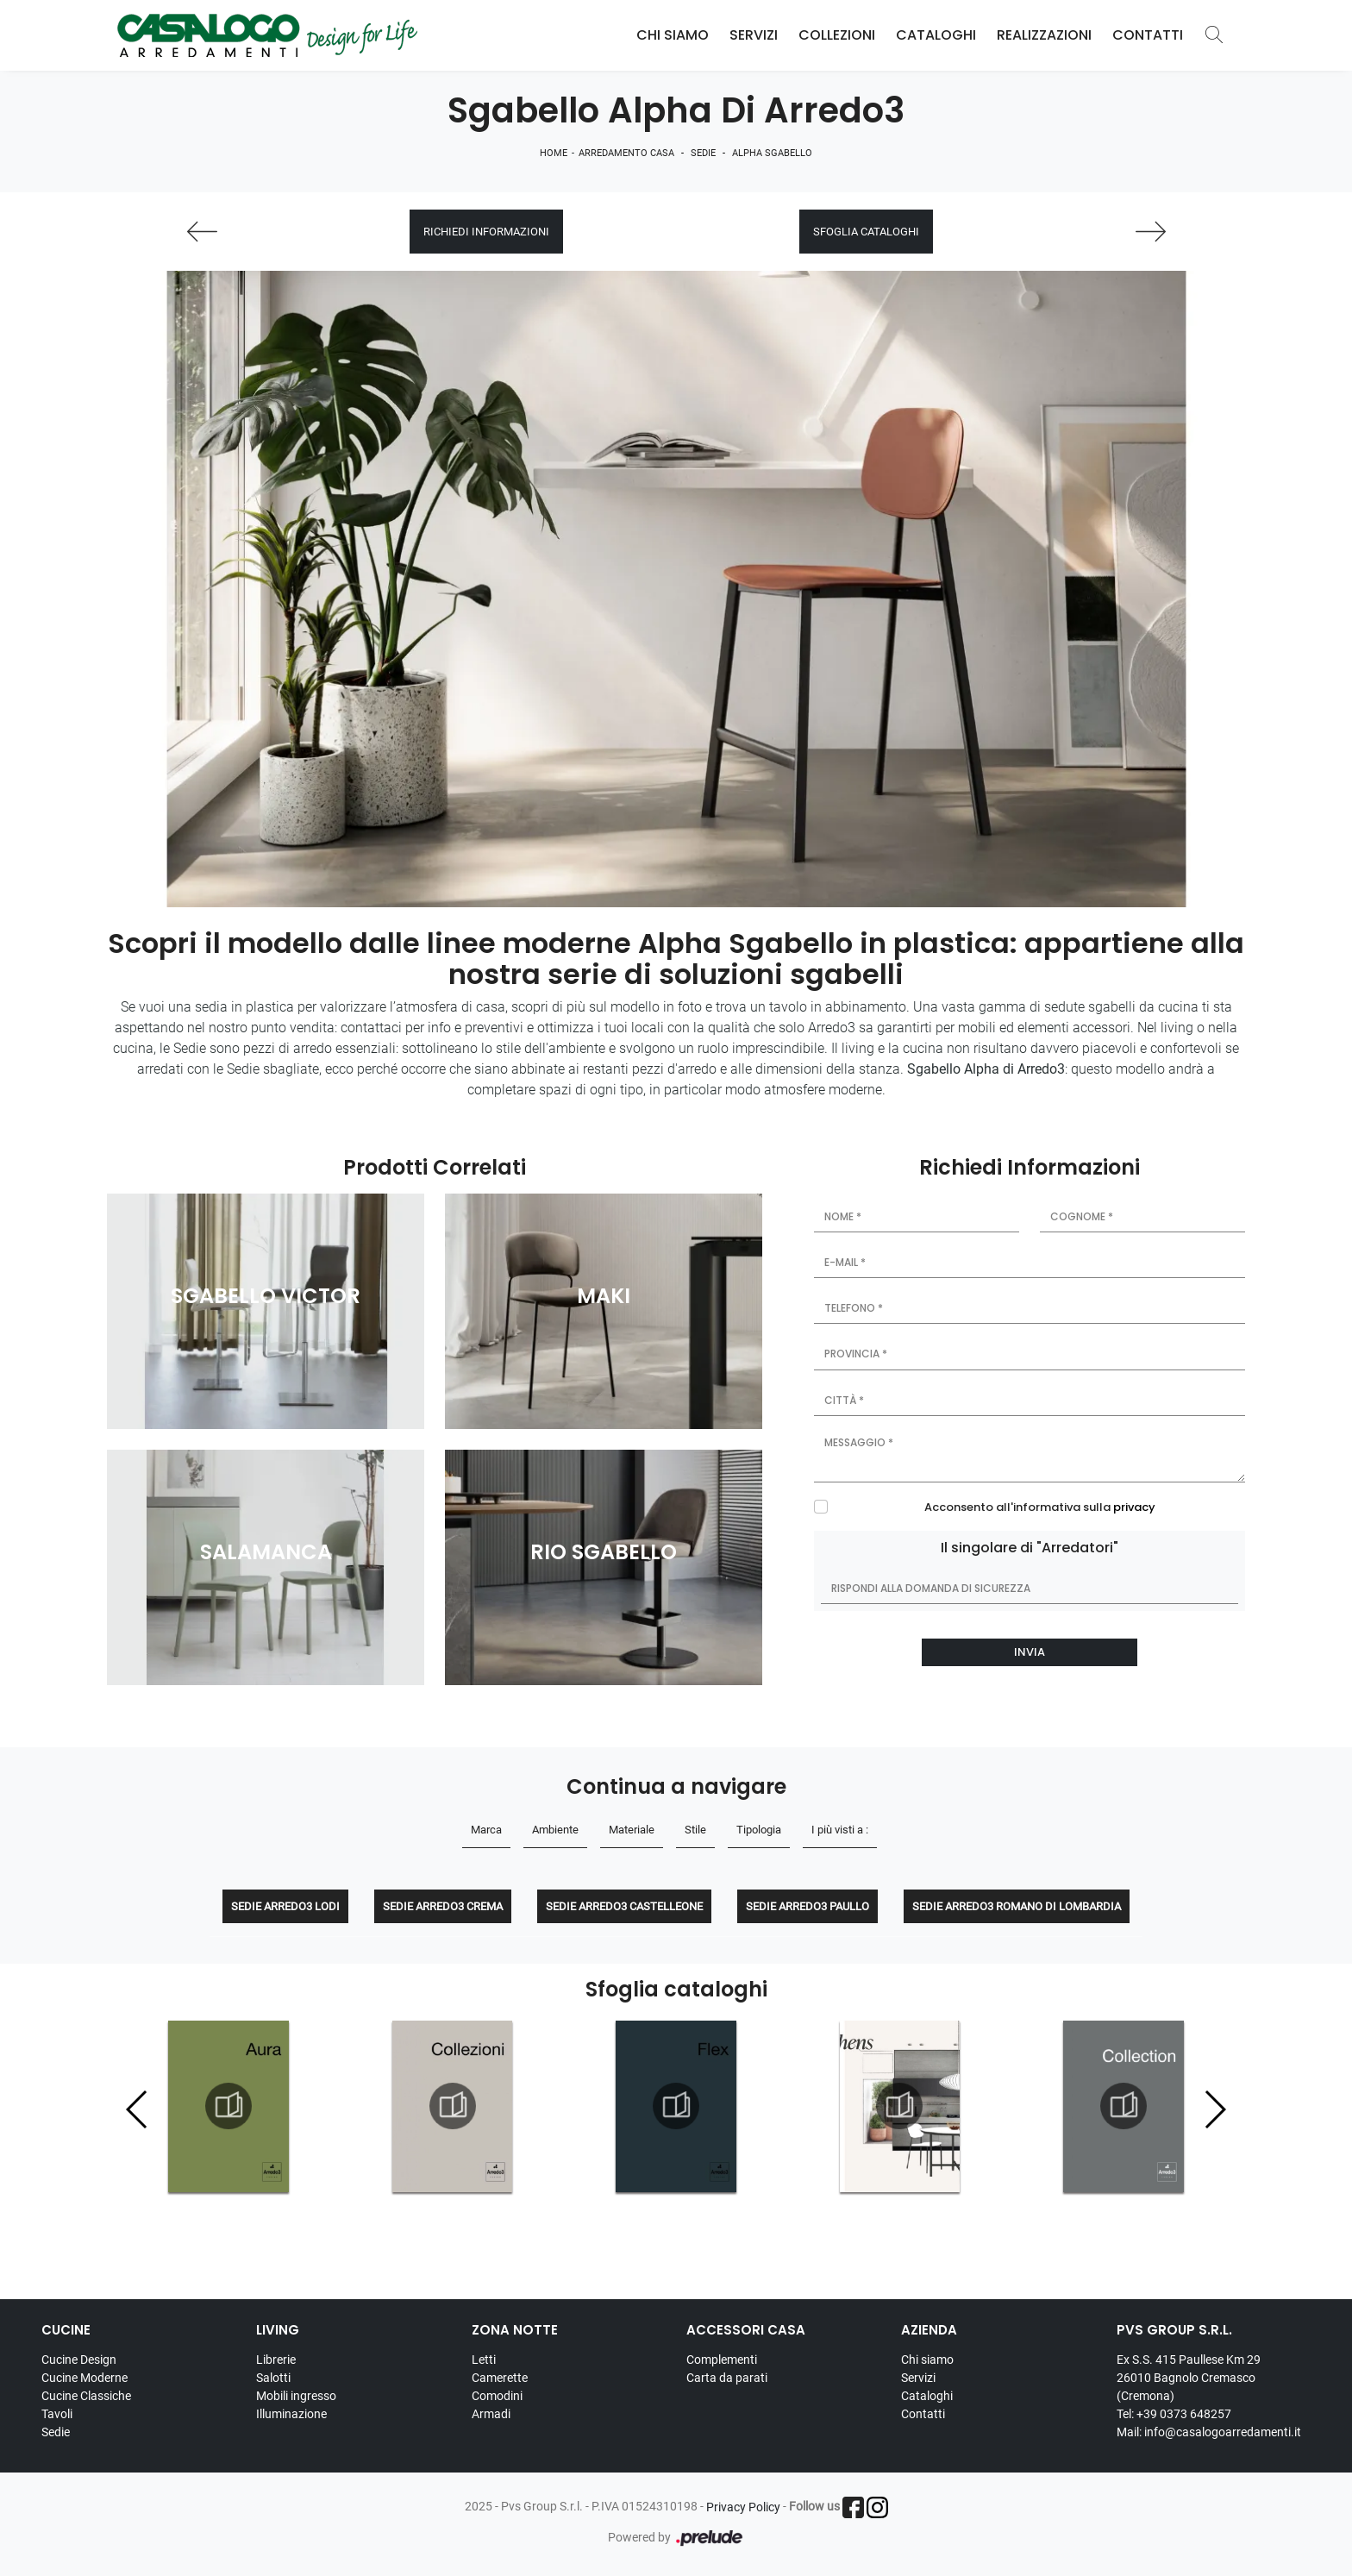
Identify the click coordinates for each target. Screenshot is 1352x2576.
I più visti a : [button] (839, 1829)
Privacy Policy (743, 2507)
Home (553, 153)
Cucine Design (78, 2359)
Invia (1029, 1652)
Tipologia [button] (758, 1829)
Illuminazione (291, 2414)
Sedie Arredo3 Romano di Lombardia (1016, 1906)
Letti (484, 2359)
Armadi (491, 2414)
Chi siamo (927, 2359)
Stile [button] (695, 1829)
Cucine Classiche (86, 2396)
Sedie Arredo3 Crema (443, 1906)
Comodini (497, 2396)
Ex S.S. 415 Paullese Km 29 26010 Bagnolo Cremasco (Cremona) (1189, 2378)
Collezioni (836, 35)
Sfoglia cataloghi (866, 231)
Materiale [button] (631, 1829)
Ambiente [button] (555, 1829)
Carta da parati (726, 2378)
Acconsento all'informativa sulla (1039, 1507)
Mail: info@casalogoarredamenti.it (1209, 2432)
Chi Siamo (672, 35)
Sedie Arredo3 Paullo (807, 1906)
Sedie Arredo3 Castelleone (624, 1906)
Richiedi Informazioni (486, 231)
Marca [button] (486, 1829)
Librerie (276, 2359)
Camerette (500, 2378)
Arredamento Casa (626, 153)
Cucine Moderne (84, 2378)
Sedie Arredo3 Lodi (285, 1906)
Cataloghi (936, 35)
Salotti (273, 2378)
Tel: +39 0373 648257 (1174, 2414)
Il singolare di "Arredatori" (1029, 1548)
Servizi (753, 35)
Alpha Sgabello (772, 153)
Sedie (703, 153)
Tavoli (56, 2414)
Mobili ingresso (296, 2396)
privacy (1134, 1507)
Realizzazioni (1044, 35)
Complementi (721, 2359)
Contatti (1147, 35)
